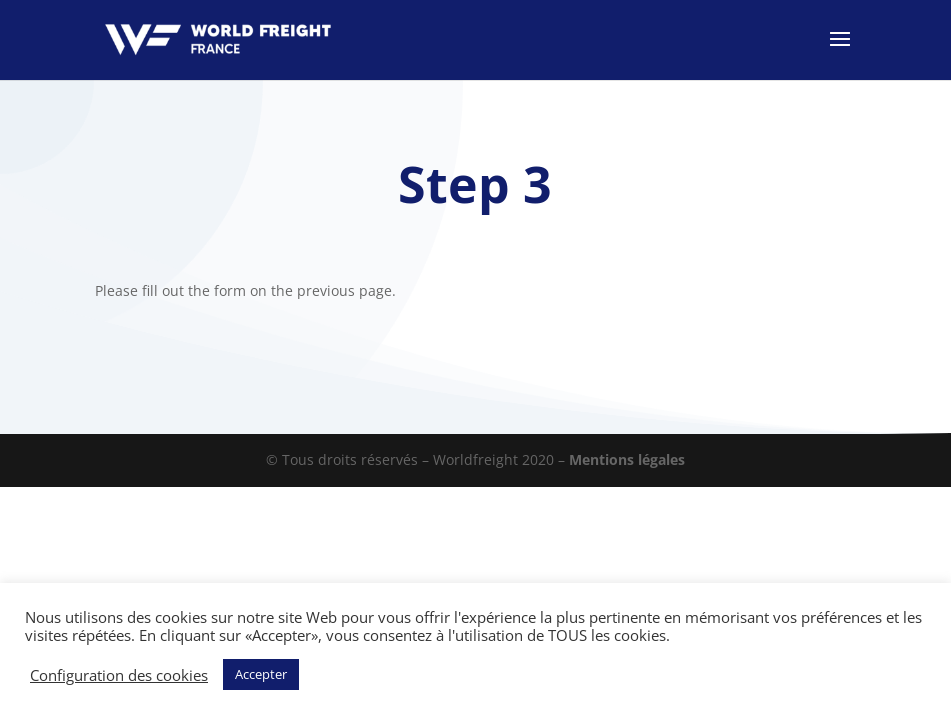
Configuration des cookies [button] (119, 675)
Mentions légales (627, 459)
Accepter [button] (261, 674)
